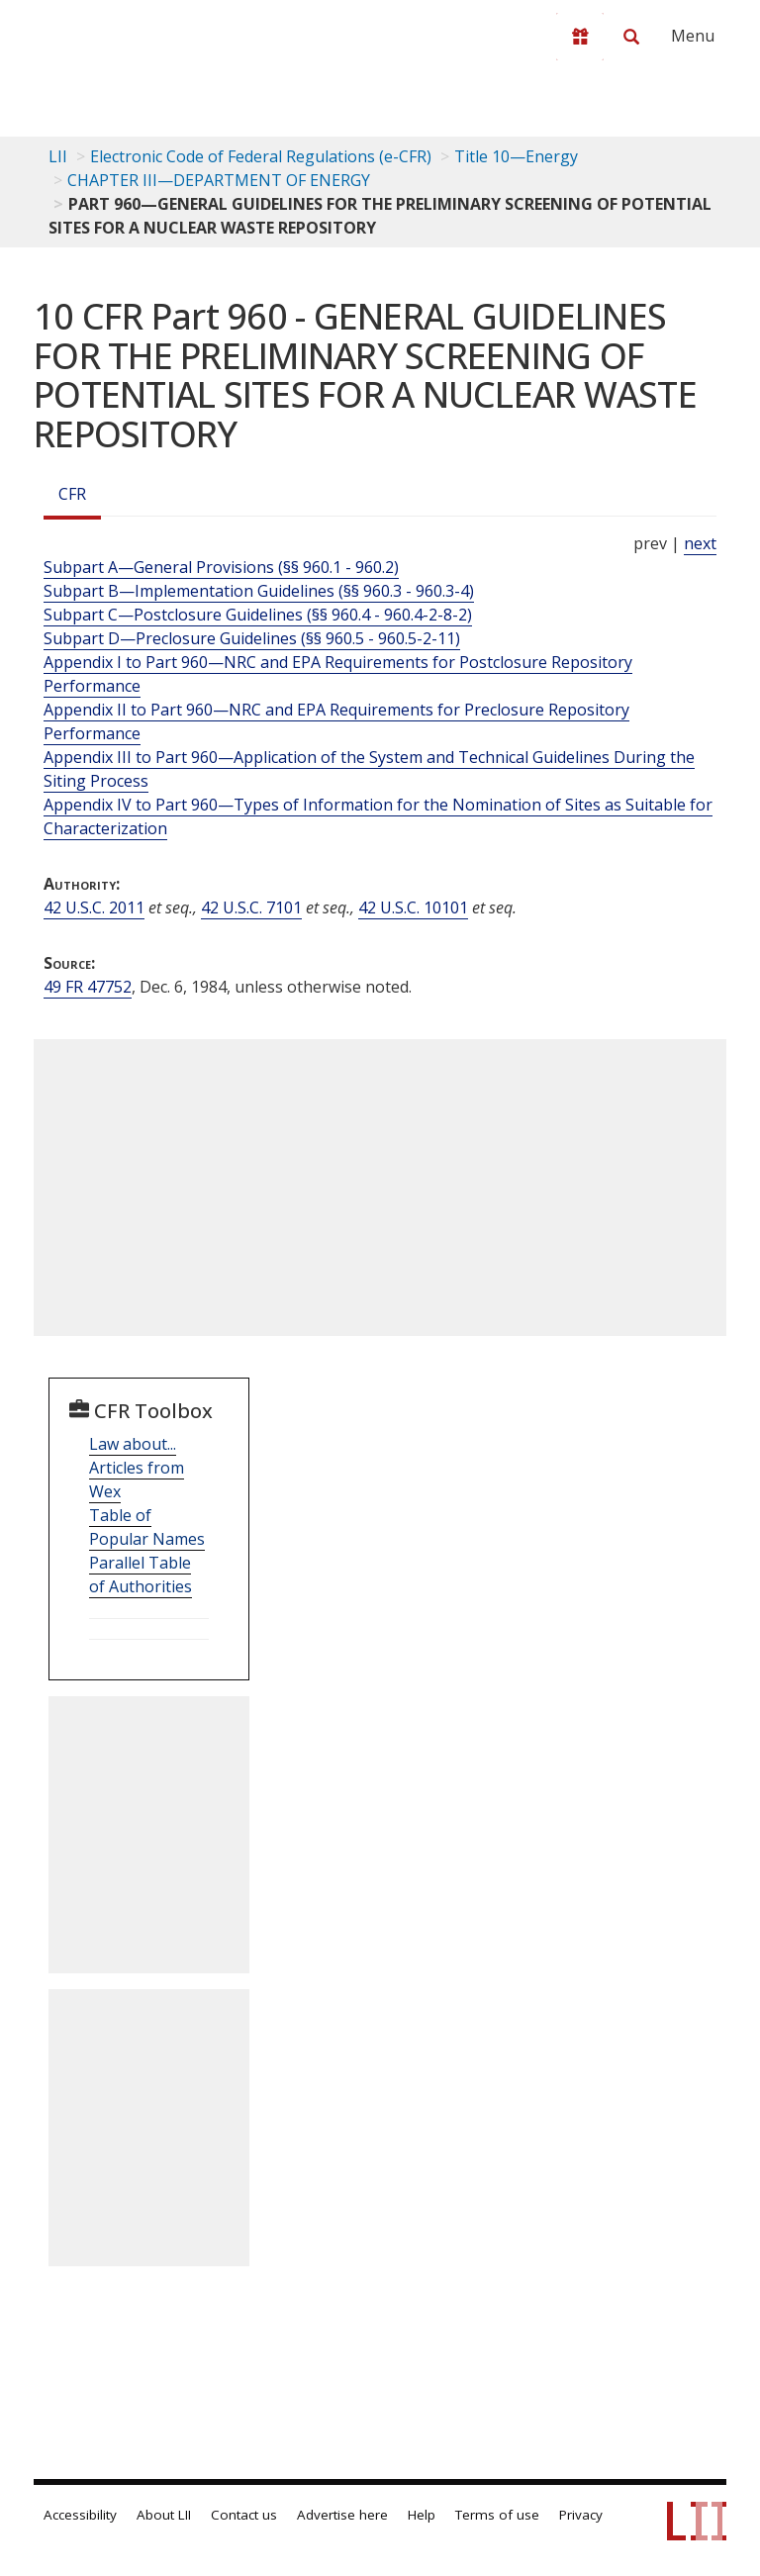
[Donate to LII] (580, 36)
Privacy (581, 2515)
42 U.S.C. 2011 (94, 907)
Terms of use (497, 2515)
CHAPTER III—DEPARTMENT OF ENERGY (218, 180)
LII (57, 156)
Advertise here (342, 2515)
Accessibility (80, 2515)
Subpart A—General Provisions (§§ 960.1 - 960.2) (221, 567)
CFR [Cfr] (72, 494)
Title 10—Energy (516, 156)
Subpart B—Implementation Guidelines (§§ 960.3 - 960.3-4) (259, 591)
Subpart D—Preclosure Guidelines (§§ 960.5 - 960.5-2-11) (252, 638)
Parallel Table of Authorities (140, 1574)
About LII (164, 2515)
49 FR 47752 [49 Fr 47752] (88, 987)
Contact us (244, 2515)
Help (421, 2515)
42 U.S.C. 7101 (251, 907)
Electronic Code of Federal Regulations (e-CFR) (260, 156)
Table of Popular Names (147, 1527)
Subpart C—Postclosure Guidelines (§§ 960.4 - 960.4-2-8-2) (258, 614)
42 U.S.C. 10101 (413, 907)
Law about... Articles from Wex (136, 1467)
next (700, 543)
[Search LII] (631, 36)
